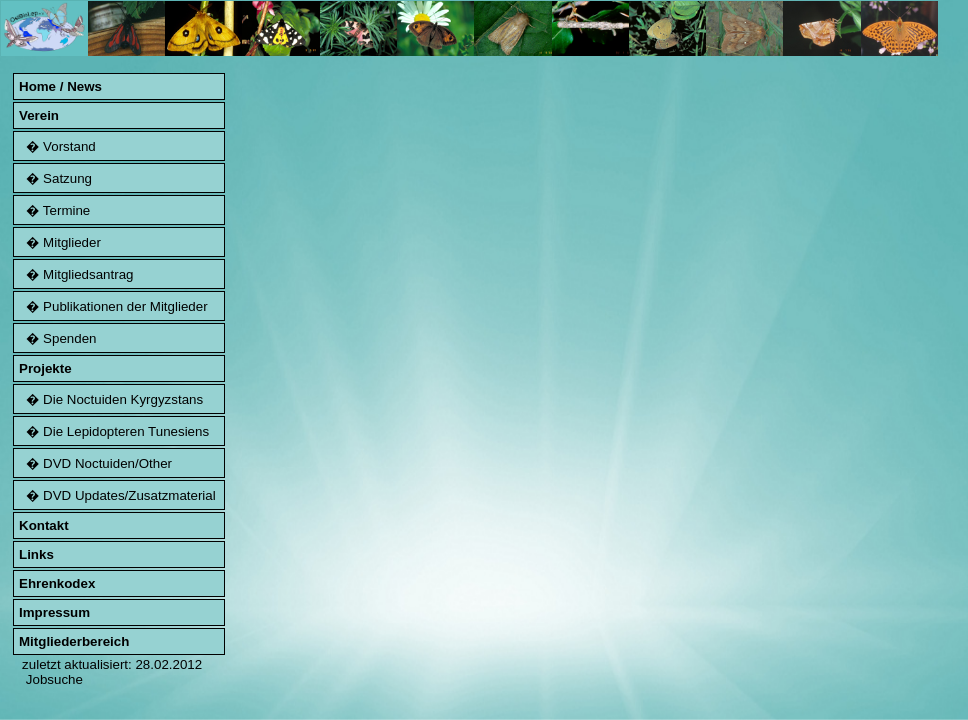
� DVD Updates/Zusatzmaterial (117, 495)
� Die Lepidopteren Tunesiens (114, 431)
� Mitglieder (60, 242)
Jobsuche (54, 679)
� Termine (54, 210)
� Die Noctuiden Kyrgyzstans (111, 399)
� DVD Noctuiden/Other (95, 463)
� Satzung (55, 178)
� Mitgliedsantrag (76, 274)
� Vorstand (57, 146)
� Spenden (57, 338)
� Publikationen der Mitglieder (113, 306)
